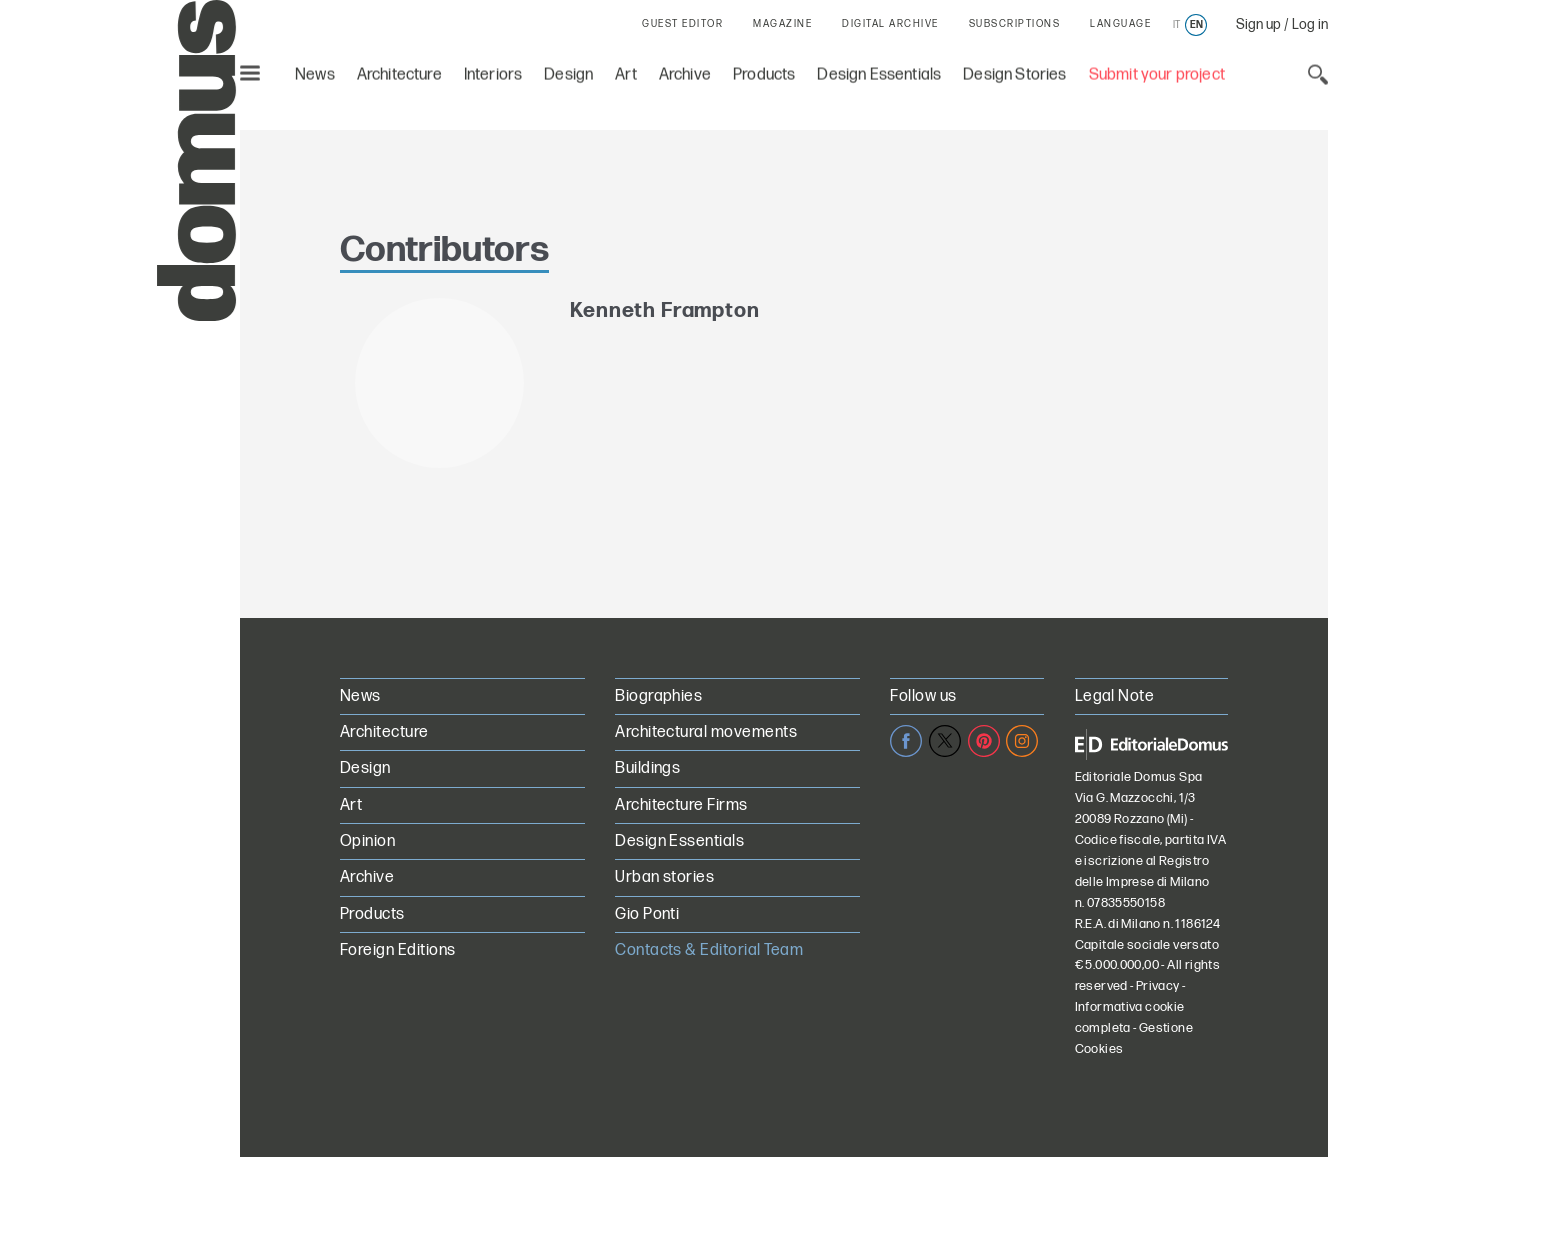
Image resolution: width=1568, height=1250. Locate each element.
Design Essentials (879, 70)
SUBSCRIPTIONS (1015, 24)
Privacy (1158, 986)
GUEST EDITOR (682, 24)
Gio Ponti (647, 914)
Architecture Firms (681, 805)
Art (626, 70)
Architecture (399, 70)
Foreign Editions (398, 950)
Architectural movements (706, 732)
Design (568, 70)
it (1176, 25)
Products (764, 70)
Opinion (367, 841)
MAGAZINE (782, 24)
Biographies (658, 696)
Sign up (1258, 24)
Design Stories (1014, 70)
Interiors (493, 70)
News (315, 70)
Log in (1310, 24)
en (1196, 25)
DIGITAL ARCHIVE (890, 24)
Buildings (647, 768)
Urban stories (664, 877)
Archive (685, 70)
